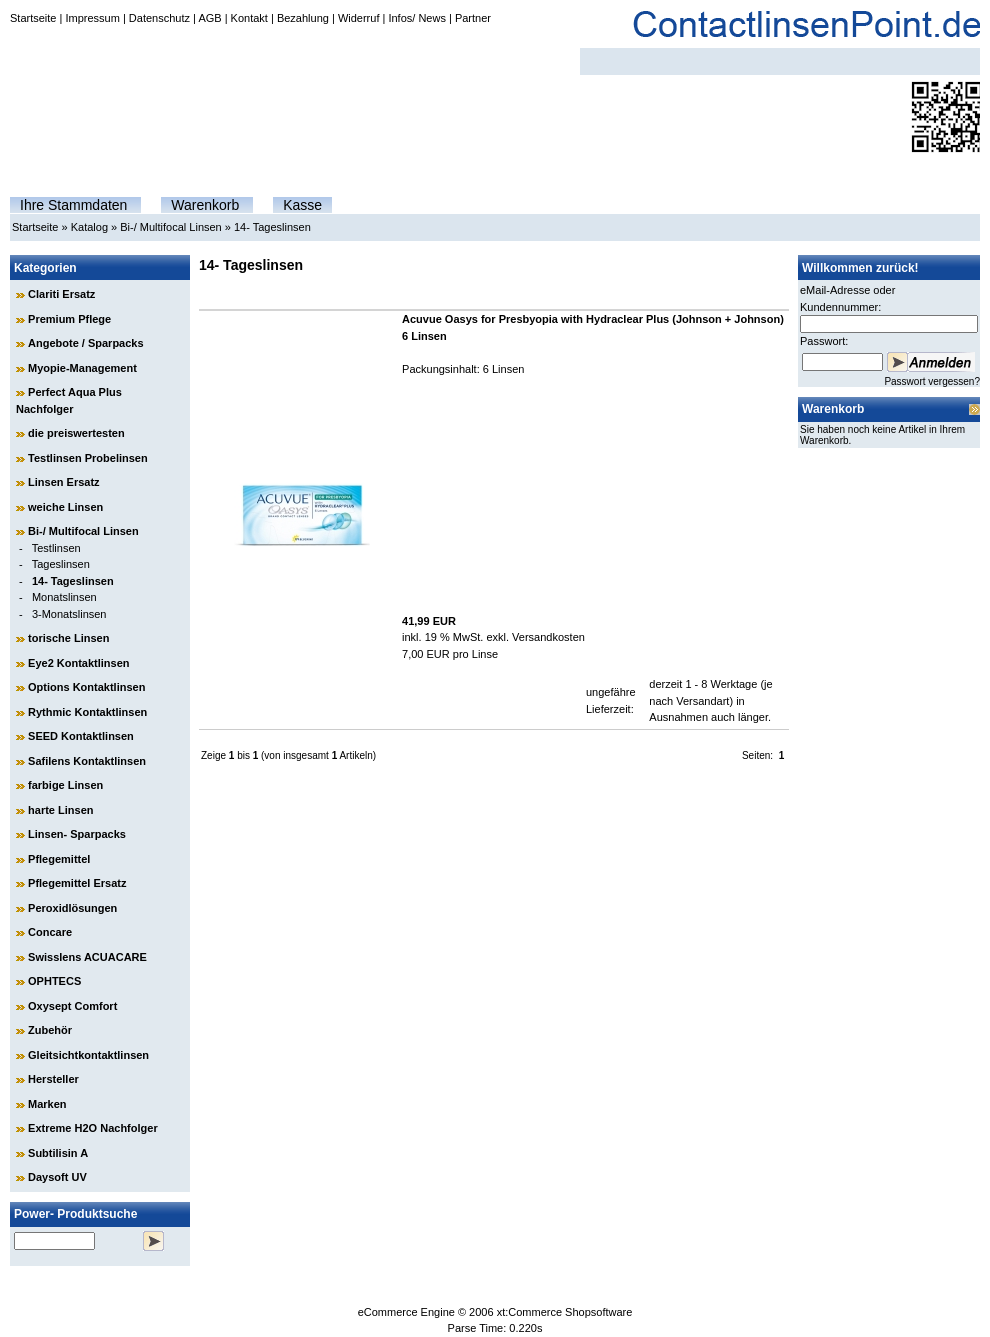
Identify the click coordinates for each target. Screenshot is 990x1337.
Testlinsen (56, 548)
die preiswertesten (76, 433)
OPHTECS (54, 981)
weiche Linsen (65, 507)
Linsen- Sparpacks (77, 834)
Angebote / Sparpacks (86, 343)
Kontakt (249, 18)
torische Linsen (68, 638)
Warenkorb (205, 205)
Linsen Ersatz (64, 482)
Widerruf (359, 18)
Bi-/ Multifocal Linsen (171, 227)
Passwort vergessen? (932, 381)
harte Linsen (60, 810)
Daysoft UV (57, 1177)
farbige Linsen (65, 785)
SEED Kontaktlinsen (81, 736)
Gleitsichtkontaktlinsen (88, 1055)
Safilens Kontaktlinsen (87, 761)
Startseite (33, 18)
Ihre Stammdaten (73, 205)
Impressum (92, 18)
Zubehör (50, 1030)
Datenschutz (159, 18)
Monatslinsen (64, 597)
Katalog (89, 227)
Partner (473, 18)
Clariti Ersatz (61, 294)
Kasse (302, 205)
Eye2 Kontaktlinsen (78, 663)
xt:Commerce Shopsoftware (565, 1312)
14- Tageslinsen (272, 227)
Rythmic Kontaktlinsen (87, 712)
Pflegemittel (59, 859)
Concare (50, 932)
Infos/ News (416, 18)
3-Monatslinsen (69, 614)
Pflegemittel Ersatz (77, 883)
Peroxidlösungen (72, 908)
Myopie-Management (82, 368)
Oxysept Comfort (72, 1006)
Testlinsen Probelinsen (88, 458)
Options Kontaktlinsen (86, 687)
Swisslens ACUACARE (87, 957)
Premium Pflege (69, 319)
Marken (47, 1104)
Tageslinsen (61, 564)
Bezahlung (303, 18)
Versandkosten (548, 637)
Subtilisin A (58, 1153)
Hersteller (53, 1079)
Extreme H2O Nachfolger (93, 1128)
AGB (209, 18)
